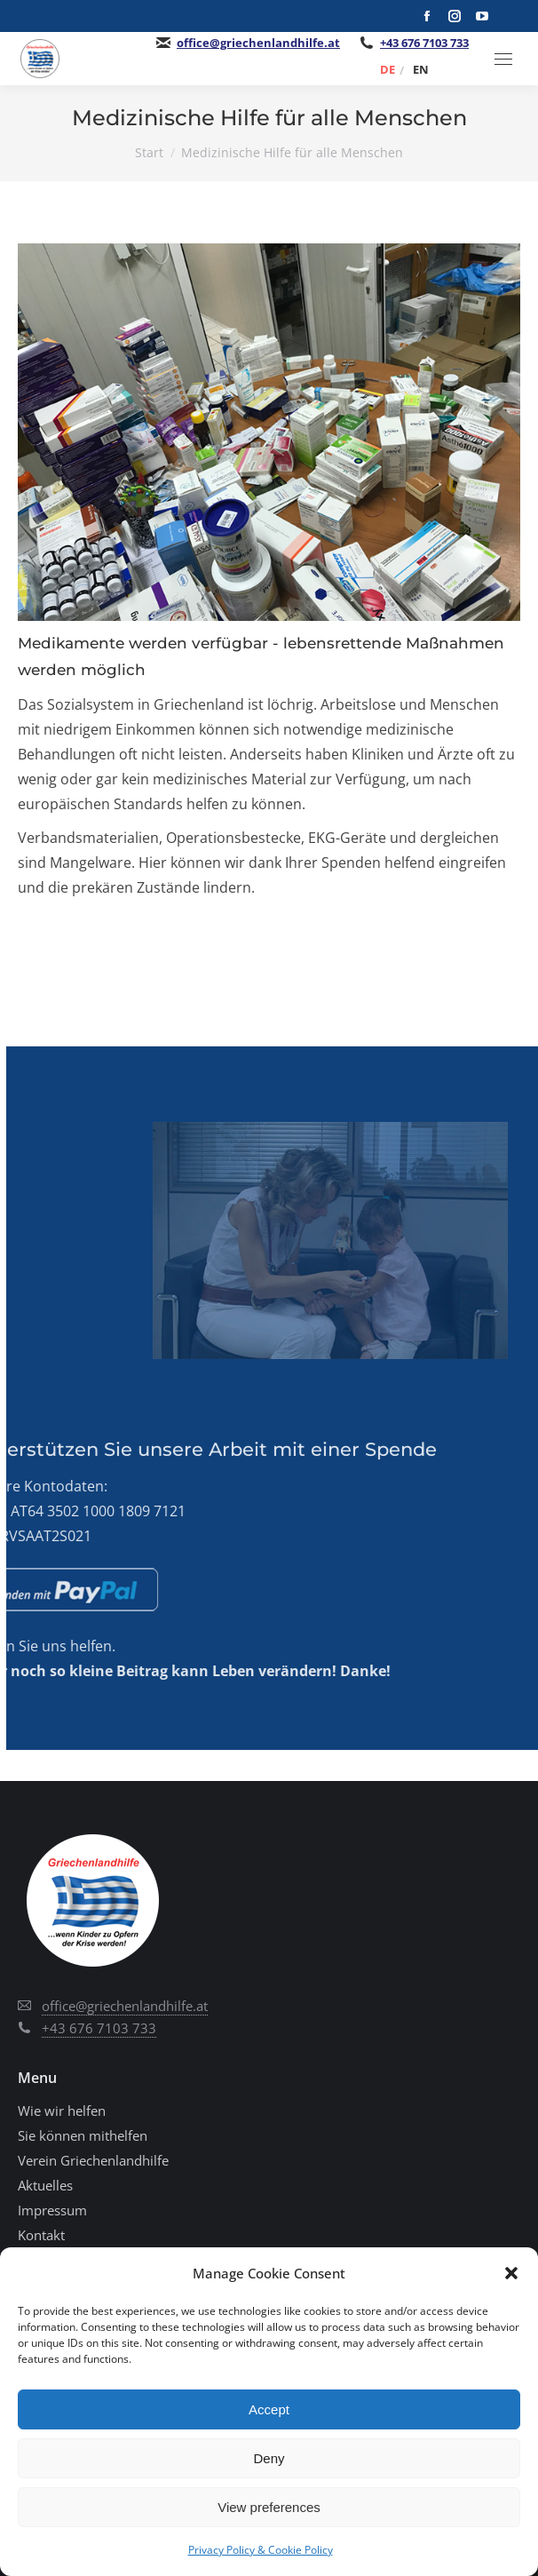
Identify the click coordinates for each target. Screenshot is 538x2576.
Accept (269, 2409)
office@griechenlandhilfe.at (258, 43)
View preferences (269, 2507)
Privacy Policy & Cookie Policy (260, 2549)
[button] (511, 2273)
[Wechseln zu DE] (387, 69)
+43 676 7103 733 (424, 43)
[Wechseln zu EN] (421, 69)
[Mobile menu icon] (503, 59)
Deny (268, 2458)
